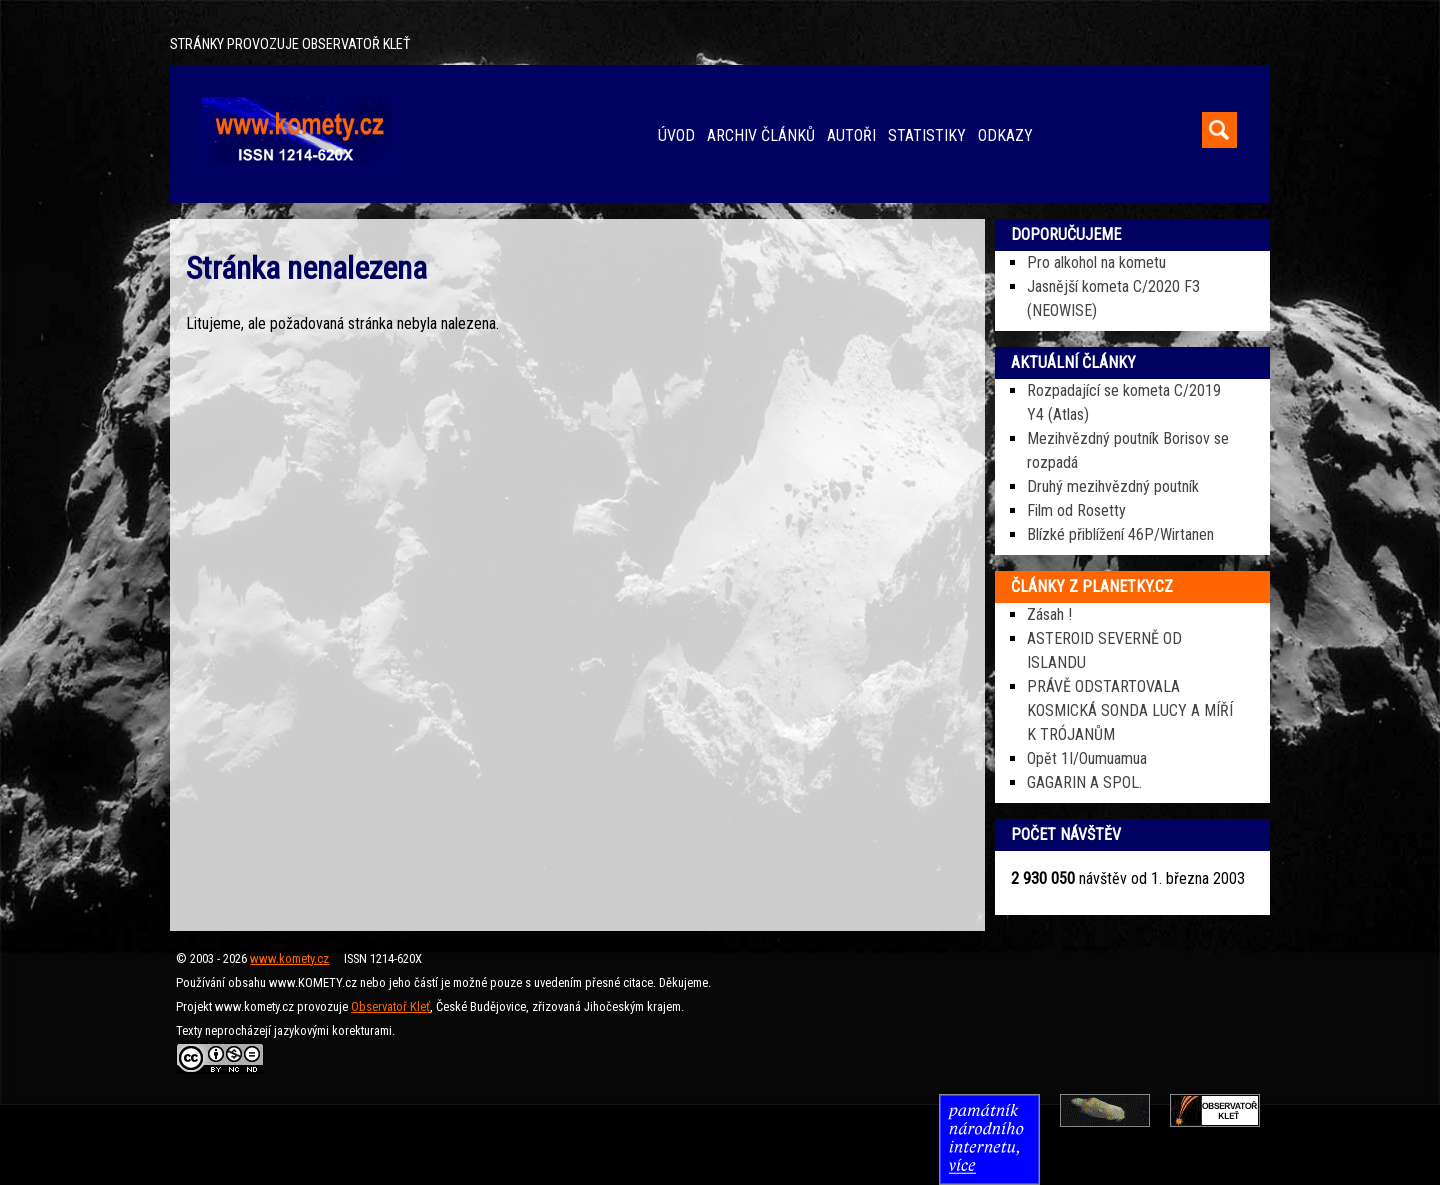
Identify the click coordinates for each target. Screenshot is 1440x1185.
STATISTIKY (927, 135)
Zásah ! (1049, 614)
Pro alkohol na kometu (1096, 262)
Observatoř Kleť (390, 1006)
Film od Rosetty (1076, 510)
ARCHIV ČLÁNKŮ (761, 135)
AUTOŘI (851, 135)
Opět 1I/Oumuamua (1087, 758)
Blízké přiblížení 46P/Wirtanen (1120, 534)
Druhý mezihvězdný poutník (1113, 486)
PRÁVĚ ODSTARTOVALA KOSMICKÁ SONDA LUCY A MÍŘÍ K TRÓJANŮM (1130, 710)
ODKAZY (1005, 135)
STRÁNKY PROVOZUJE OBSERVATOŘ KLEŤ (290, 44)
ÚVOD (676, 135)
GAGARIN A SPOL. (1084, 782)
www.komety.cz (289, 958)
